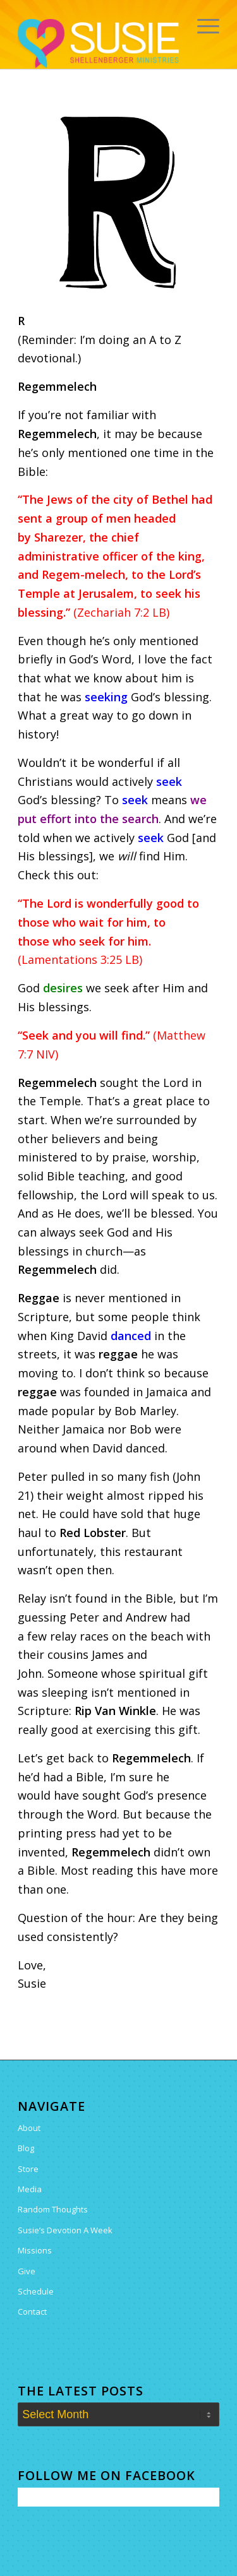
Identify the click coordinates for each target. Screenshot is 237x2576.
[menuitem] (202, 25)
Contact (32, 2311)
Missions (35, 2250)
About (29, 2128)
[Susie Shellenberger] (98, 44)
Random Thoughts (53, 2209)
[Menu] (202, 25)
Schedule (36, 2291)
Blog (26, 2148)
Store (28, 2169)
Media (30, 2189)
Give (26, 2271)
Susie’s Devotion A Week (65, 2230)
